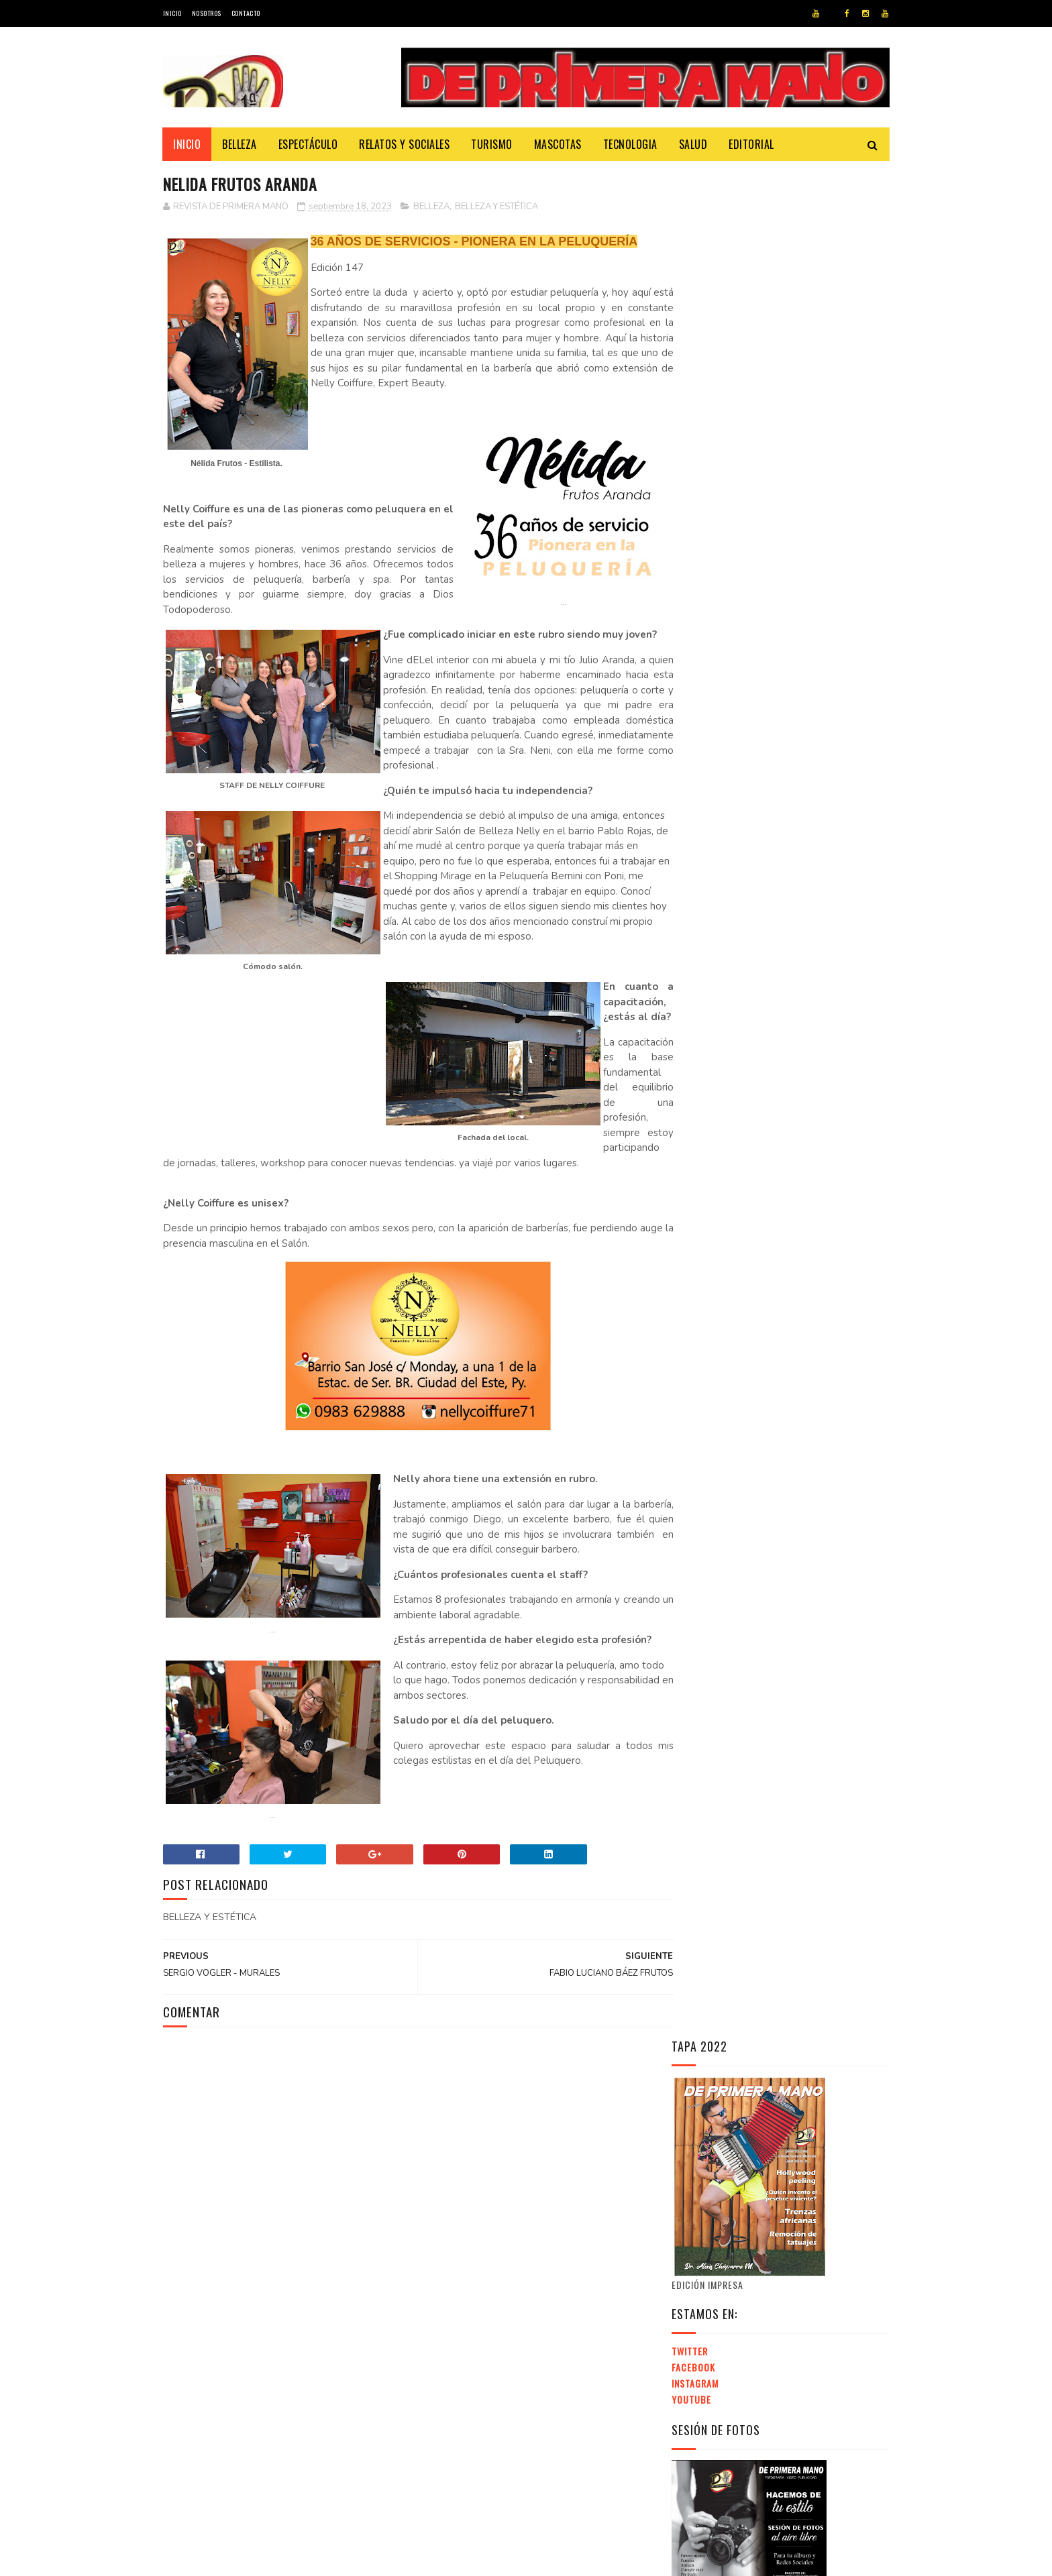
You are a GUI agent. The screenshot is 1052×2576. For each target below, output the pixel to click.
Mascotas (558, 144)
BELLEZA (431, 207)
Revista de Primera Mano (411, 2559)
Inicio (172, 13)
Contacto (245, 13)
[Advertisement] (784, 1760)
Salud (693, 144)
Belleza (240, 144)
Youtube (691, 533)
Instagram (695, 517)
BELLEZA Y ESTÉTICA (496, 207)
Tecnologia (630, 144)
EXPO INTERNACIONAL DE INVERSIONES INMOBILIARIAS (763, 1931)
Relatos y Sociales (405, 144)
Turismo (492, 144)
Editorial (752, 144)
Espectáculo (308, 144)
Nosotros (206, 13)
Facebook (693, 501)
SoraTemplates (228, 2559)
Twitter (690, 485)
